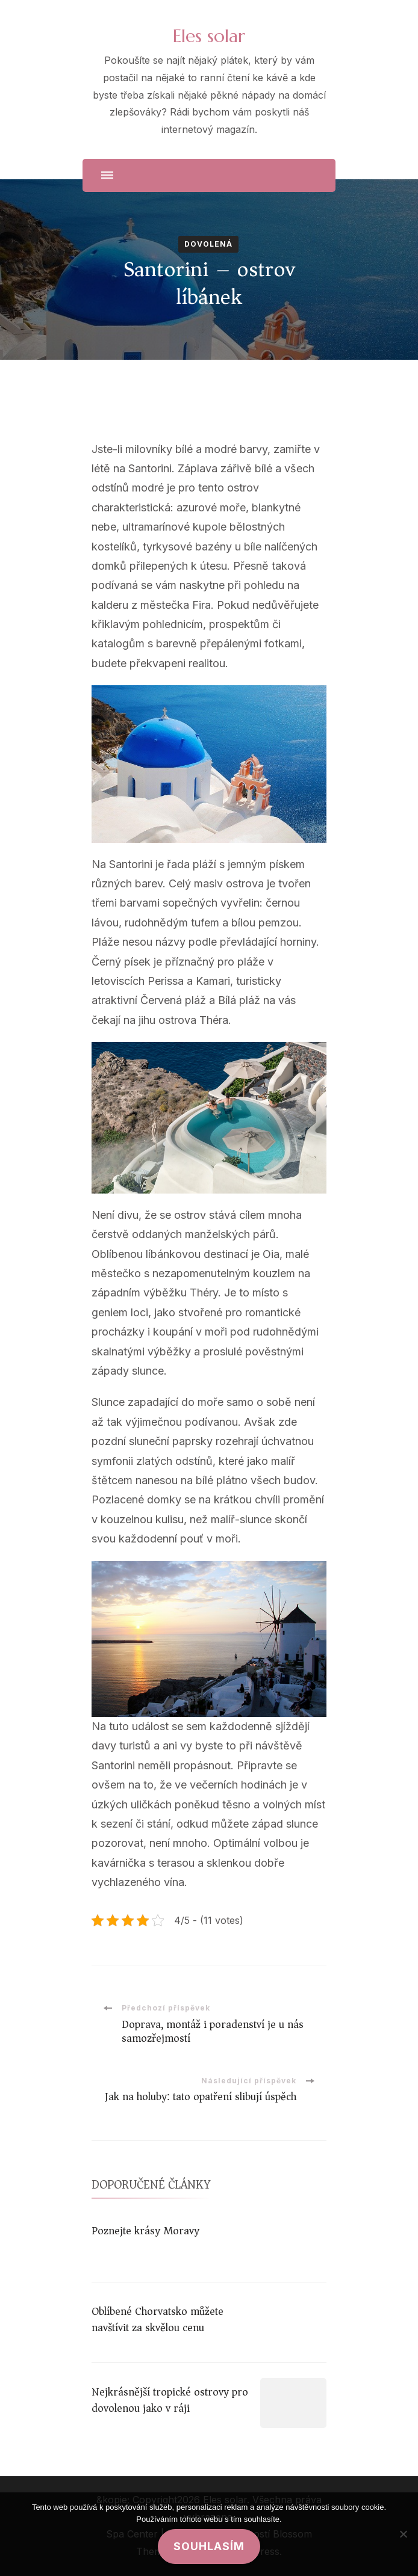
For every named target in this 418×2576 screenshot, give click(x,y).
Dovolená (208, 243)
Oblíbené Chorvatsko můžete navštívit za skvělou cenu (157, 2319)
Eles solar (209, 36)
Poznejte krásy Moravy (145, 2230)
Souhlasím (209, 2546)
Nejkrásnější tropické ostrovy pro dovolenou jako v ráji (170, 2400)
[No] (403, 2534)
